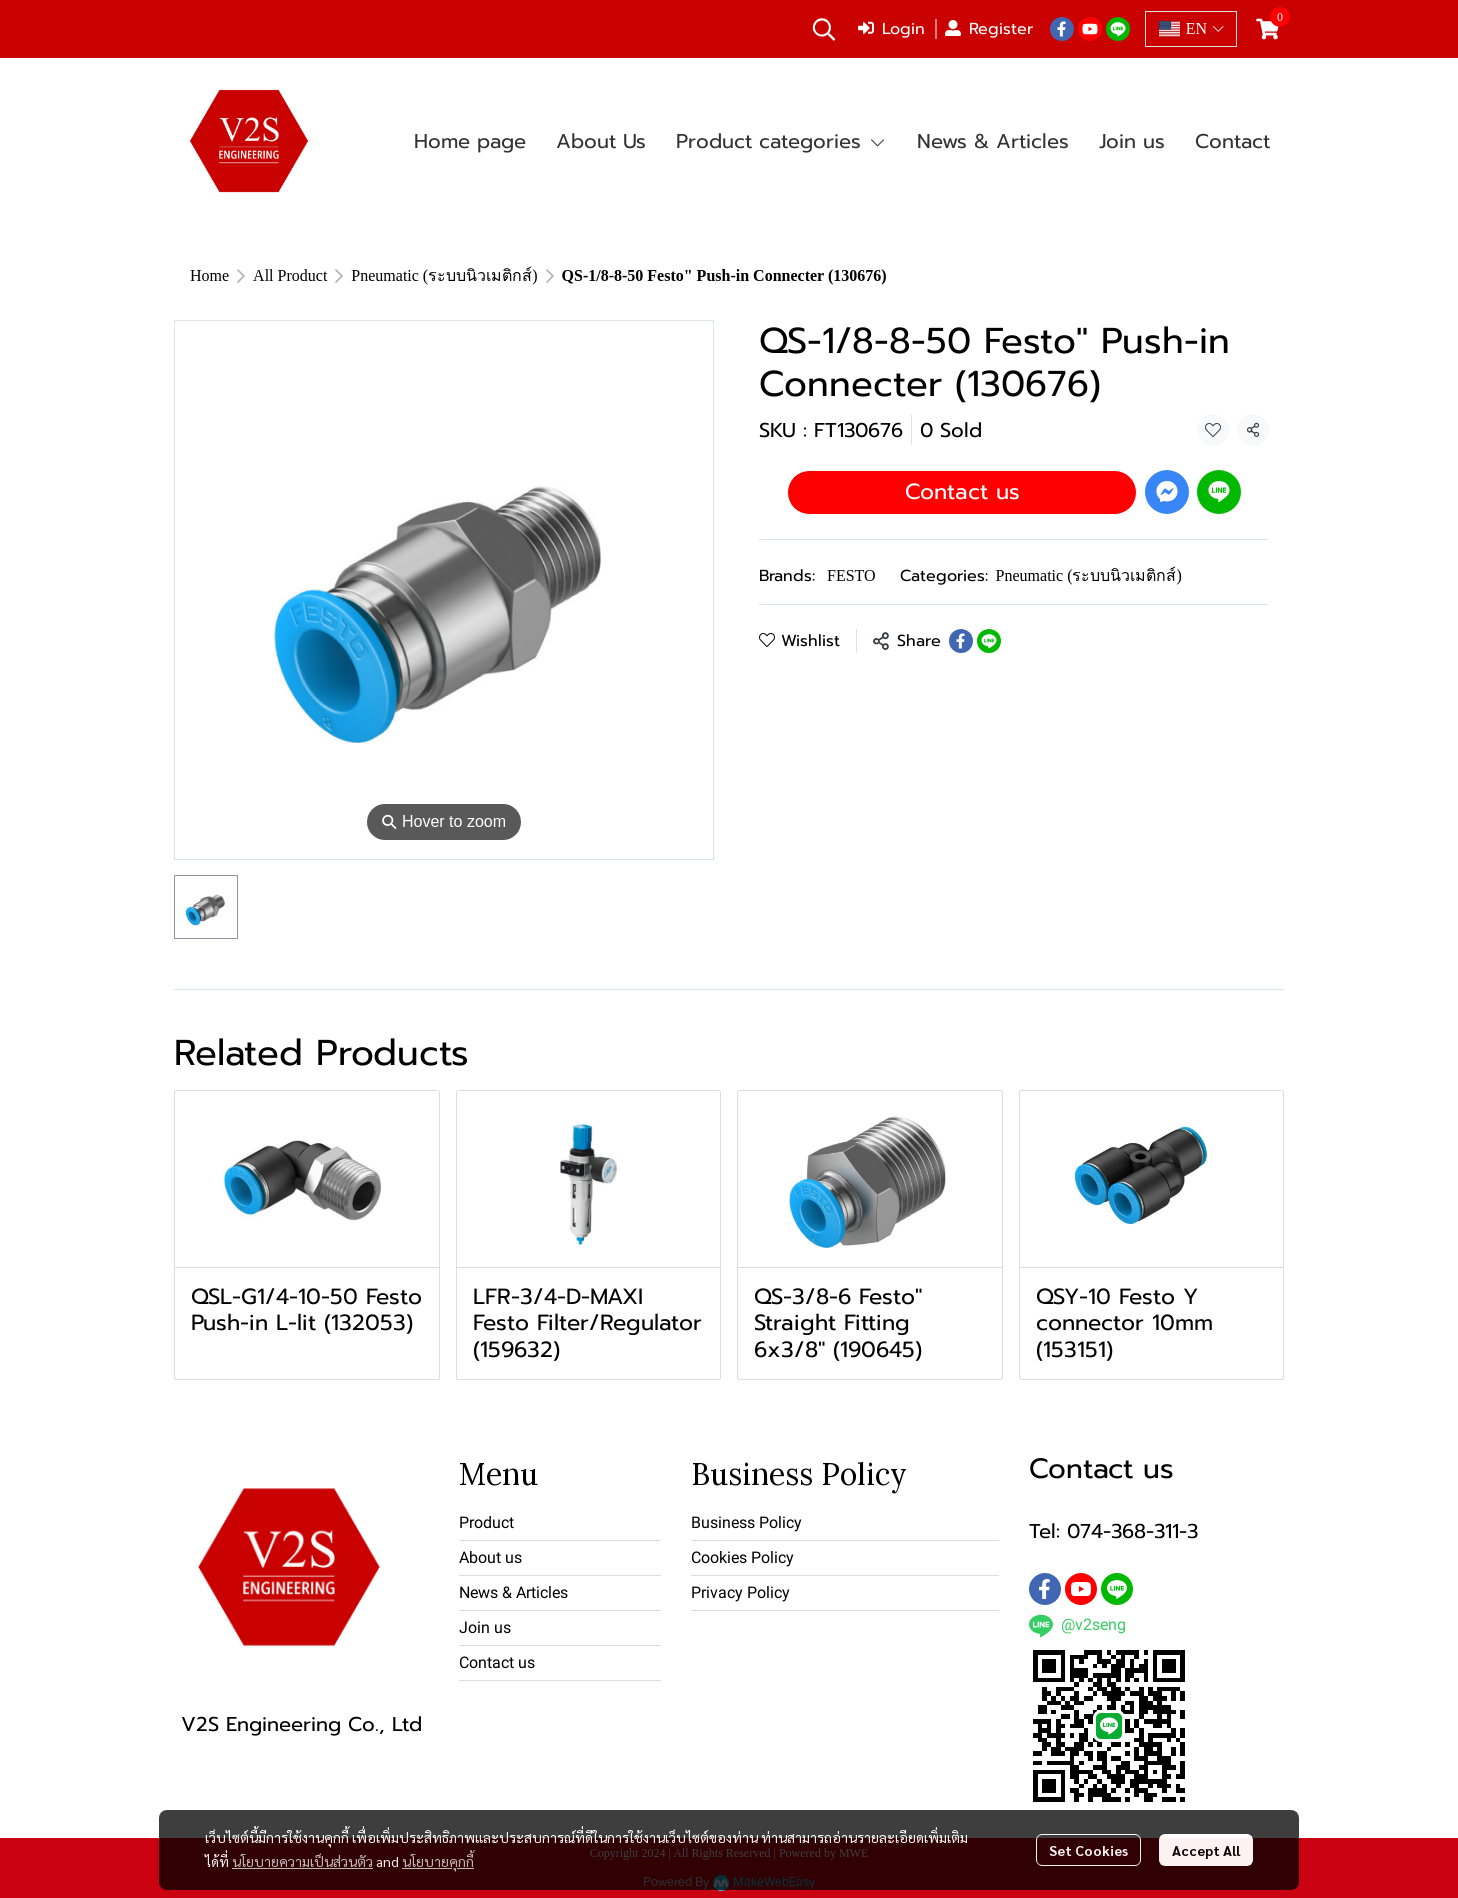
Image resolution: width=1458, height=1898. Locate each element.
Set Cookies (1088, 1850)
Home (209, 275)
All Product (290, 275)
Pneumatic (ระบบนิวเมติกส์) (444, 275)
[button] (824, 29)
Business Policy (746, 1522)
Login (891, 29)
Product (486, 1522)
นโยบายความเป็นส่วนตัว (302, 1861)
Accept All (1206, 1850)
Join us (485, 1627)
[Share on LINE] (989, 641)
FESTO (851, 575)
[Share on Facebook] (961, 641)
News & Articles (513, 1592)
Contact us (962, 491)
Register (989, 29)
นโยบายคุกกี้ (438, 1861)
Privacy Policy (740, 1592)
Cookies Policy (742, 1557)
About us (490, 1557)
